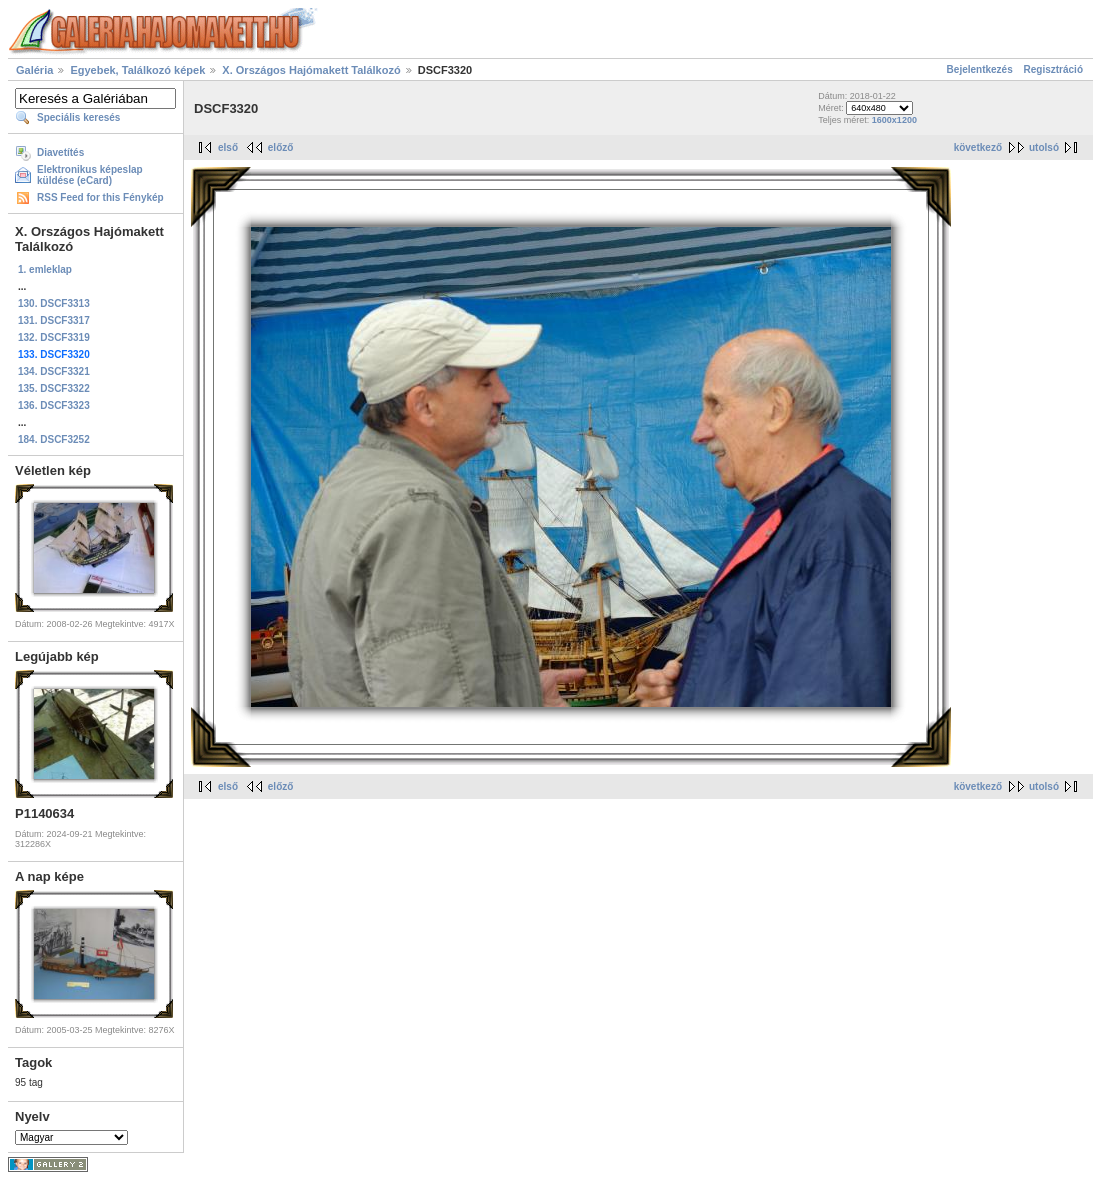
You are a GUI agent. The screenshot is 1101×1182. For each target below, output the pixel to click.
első (228, 147)
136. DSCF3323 (54, 405)
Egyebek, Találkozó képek (137, 70)
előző (281, 147)
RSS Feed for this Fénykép (100, 197)
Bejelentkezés (980, 69)
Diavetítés (60, 152)
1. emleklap (45, 269)
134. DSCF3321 (54, 371)
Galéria (34, 70)
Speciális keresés (78, 117)
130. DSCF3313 (54, 303)
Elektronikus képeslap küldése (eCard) (90, 175)
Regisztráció (1053, 69)
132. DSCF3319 (54, 337)
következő (978, 147)
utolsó (1044, 147)
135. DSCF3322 (54, 388)
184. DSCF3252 (54, 439)
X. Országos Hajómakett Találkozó (312, 70)
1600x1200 (894, 120)
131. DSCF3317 (54, 320)
